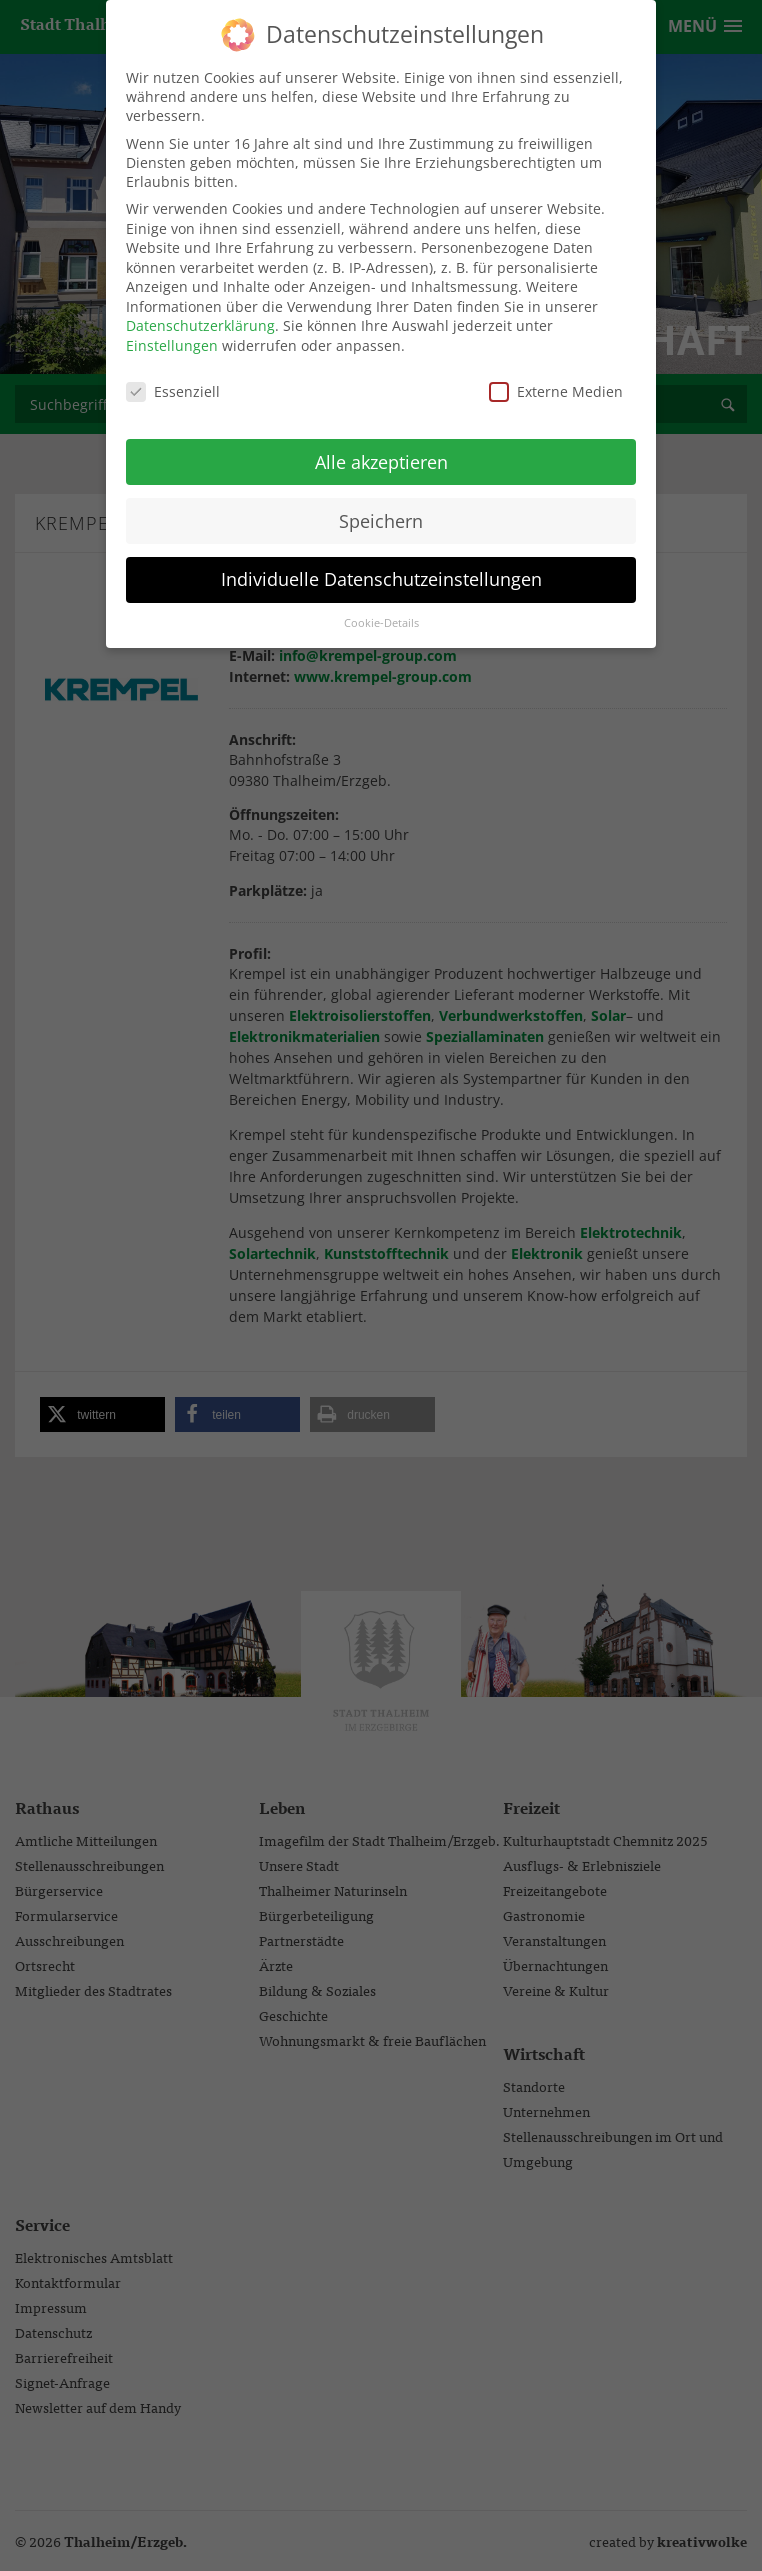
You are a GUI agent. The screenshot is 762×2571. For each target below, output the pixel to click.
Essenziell (173, 391)
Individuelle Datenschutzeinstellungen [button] (381, 579)
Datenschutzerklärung (200, 325)
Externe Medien (556, 391)
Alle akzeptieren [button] (381, 461)
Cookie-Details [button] (381, 623)
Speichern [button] (381, 520)
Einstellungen (172, 345)
